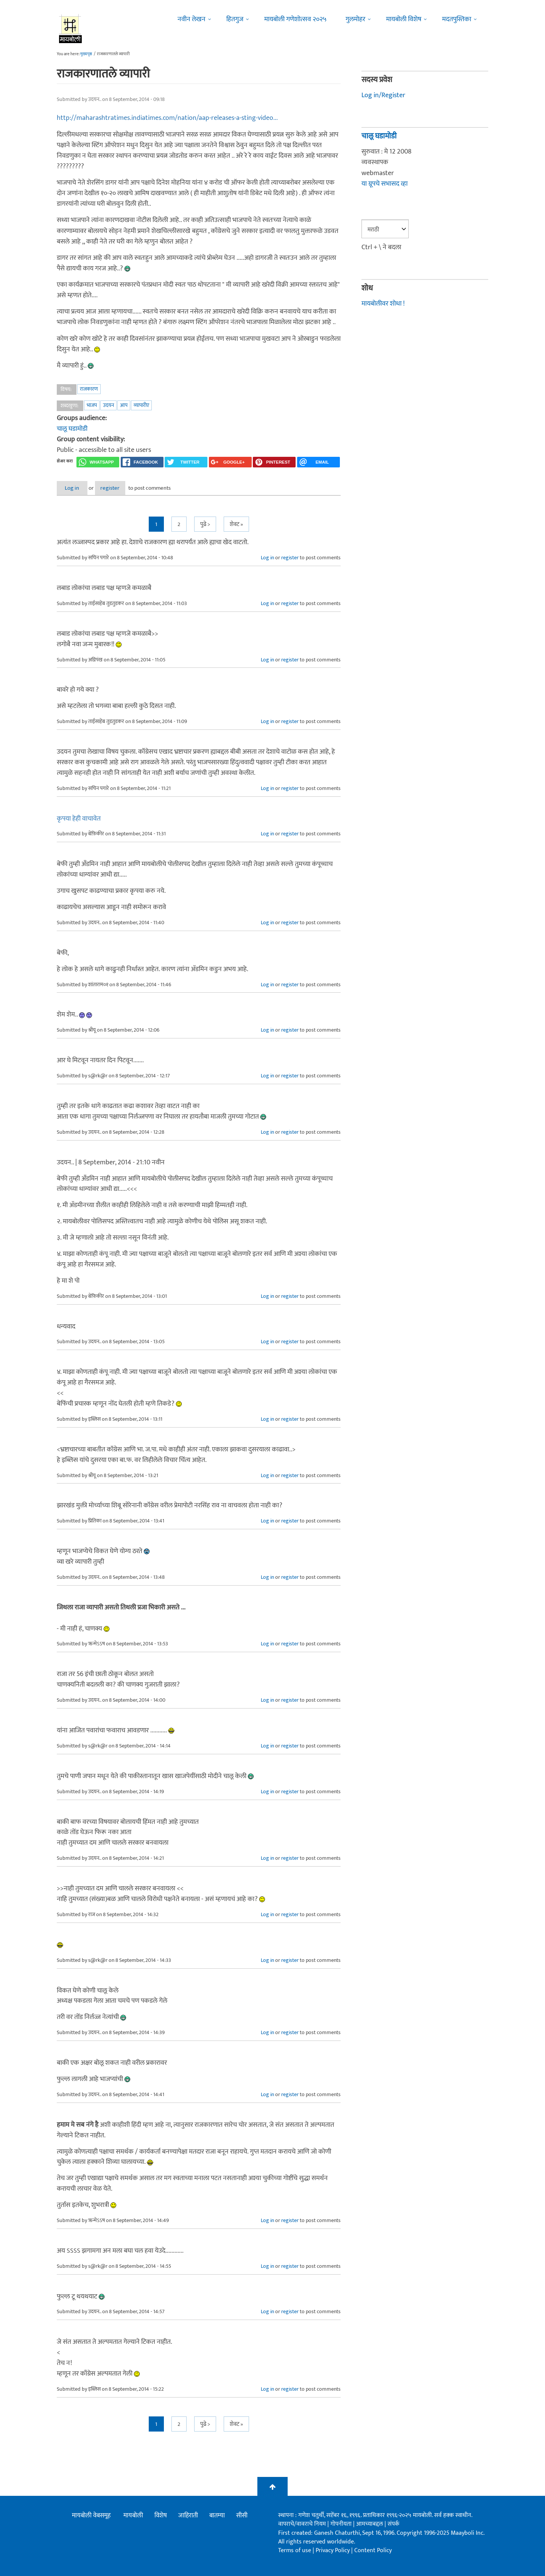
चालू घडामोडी (72, 429)
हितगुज (234, 19)
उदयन (108, 405)
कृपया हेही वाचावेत (79, 818)
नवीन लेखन (192, 19)
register (124, 488)
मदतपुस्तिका (456, 19)
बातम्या (217, 2516)
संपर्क (393, 2524)
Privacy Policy (333, 2551)
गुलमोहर (355, 19)
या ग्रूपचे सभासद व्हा (384, 183)
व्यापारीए (141, 405)
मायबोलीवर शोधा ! (383, 303)
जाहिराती (188, 2516)
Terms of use (294, 2551)
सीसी (242, 2516)
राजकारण (89, 389)
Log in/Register (383, 95)
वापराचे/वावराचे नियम (302, 2524)
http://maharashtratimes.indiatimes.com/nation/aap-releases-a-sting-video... (167, 118)
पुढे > (205, 524)
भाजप (92, 405)
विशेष (160, 2516)
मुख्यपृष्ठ (86, 54)
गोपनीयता (341, 2524)
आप (124, 405)
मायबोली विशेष (403, 19)
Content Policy (373, 2551)
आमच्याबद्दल (370, 2524)
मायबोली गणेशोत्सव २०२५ (295, 19)
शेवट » (236, 524)
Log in (77, 488)
